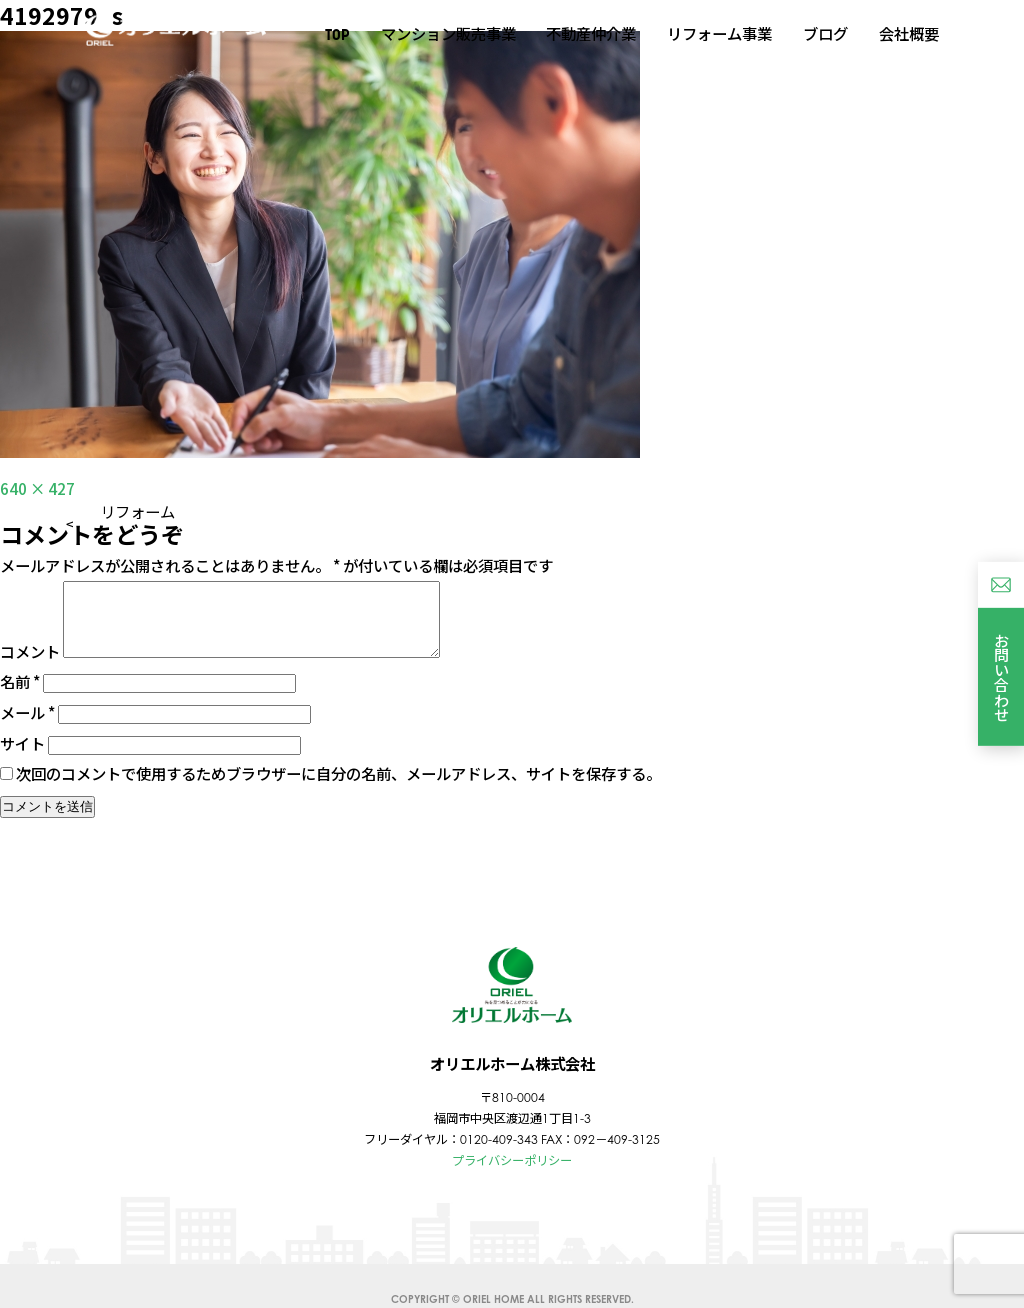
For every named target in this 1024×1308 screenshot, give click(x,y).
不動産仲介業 (591, 33)
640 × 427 (37, 488)
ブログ (825, 33)
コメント (30, 666)
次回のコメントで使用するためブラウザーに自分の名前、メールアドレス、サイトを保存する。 (338, 788)
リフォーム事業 (719, 33)
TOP (337, 34)
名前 (20, 696)
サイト (22, 758)
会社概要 (909, 33)
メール (27, 727)
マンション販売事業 (448, 33)
